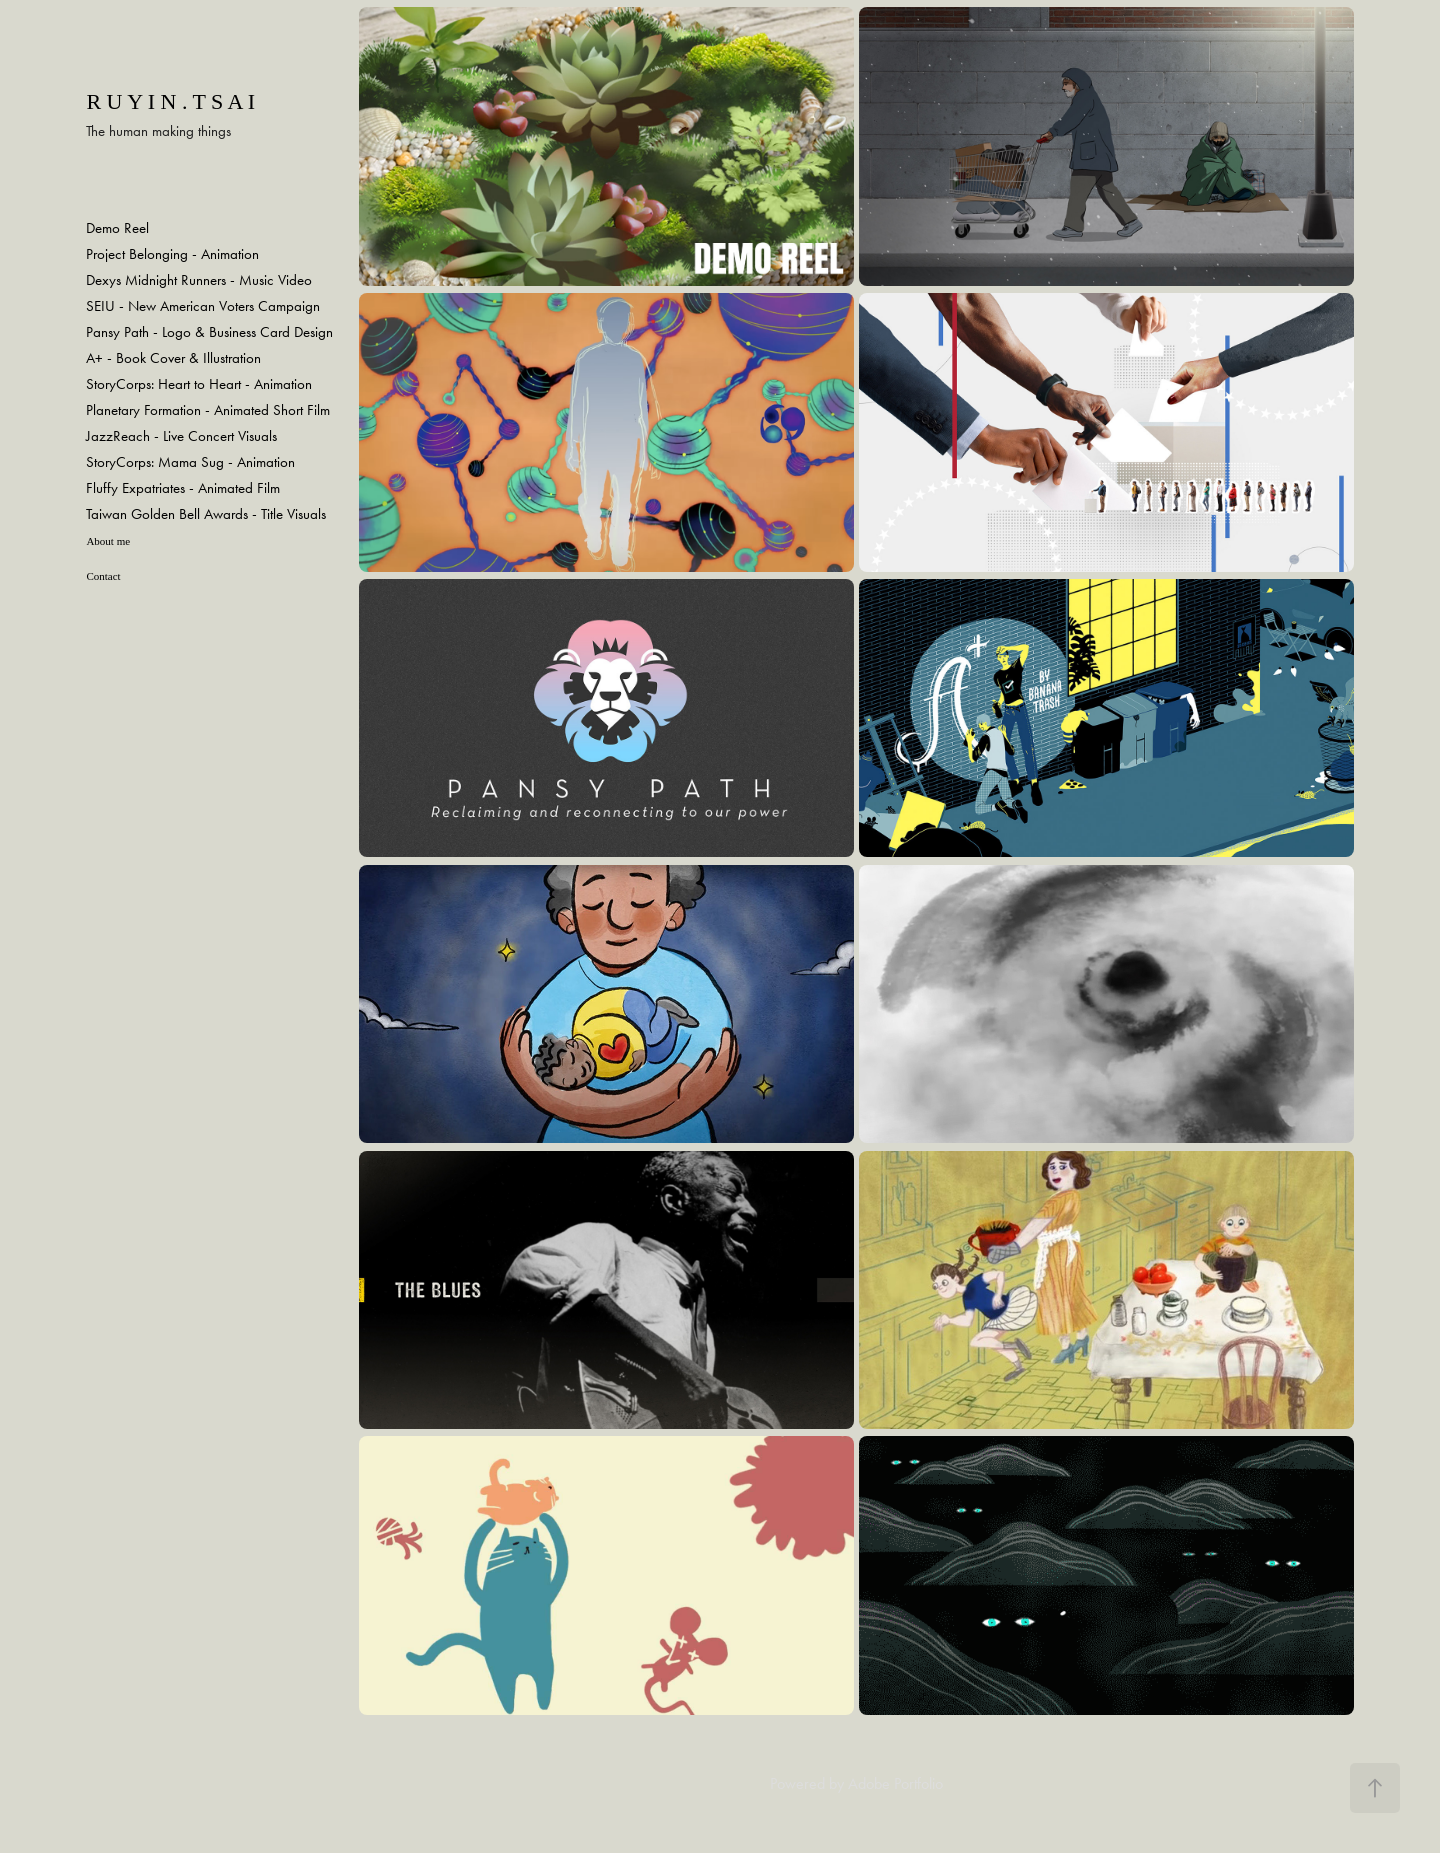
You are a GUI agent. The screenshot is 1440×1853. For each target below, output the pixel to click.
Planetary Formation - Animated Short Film (208, 410)
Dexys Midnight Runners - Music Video (199, 280)
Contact (103, 576)
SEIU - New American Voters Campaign (203, 306)
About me (108, 541)
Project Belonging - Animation (172, 254)
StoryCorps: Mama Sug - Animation (190, 462)
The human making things (158, 131)
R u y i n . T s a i (173, 101)
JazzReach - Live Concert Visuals (181, 436)
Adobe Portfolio (895, 1783)
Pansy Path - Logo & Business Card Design (209, 332)
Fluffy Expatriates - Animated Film (183, 488)
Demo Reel (117, 228)
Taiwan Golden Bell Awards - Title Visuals (206, 514)
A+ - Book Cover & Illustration (173, 358)
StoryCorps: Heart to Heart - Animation (199, 384)
